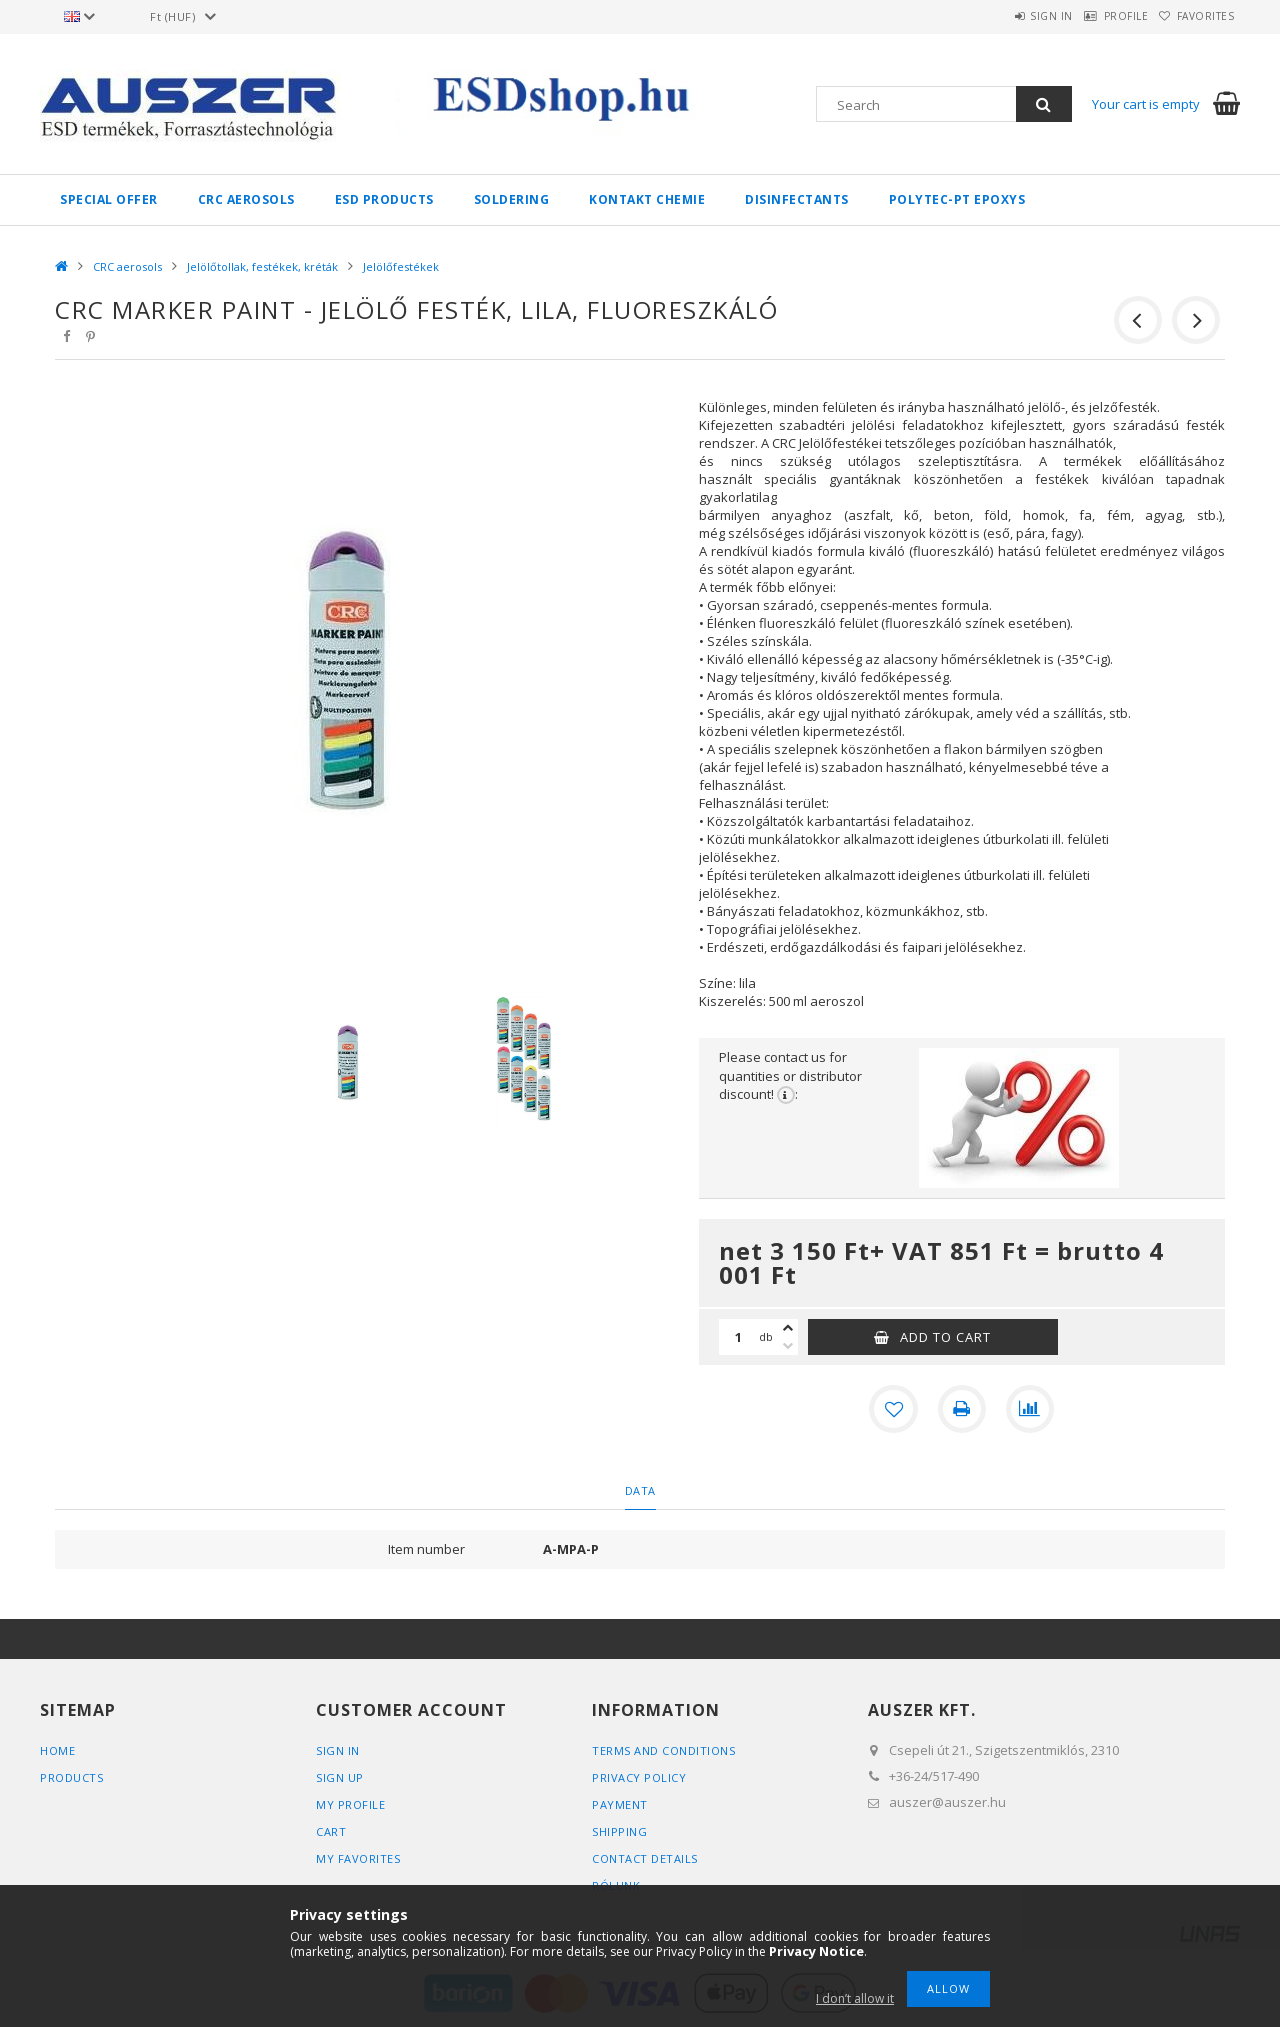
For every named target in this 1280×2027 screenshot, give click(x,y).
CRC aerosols (246, 199)
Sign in (1005, 16)
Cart (331, 1830)
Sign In (338, 1749)
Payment (620, 1803)
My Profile (350, 1803)
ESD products (384, 199)
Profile (1098, 16)
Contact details (645, 1857)
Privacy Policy (639, 1776)
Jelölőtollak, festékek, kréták (262, 266)
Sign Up (340, 1776)
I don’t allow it (855, 1998)
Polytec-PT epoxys (957, 199)
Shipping (619, 1830)
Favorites (1197, 16)
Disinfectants (797, 199)
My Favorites (358, 1857)
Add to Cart (945, 1337)
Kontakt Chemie (647, 199)
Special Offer (109, 199)
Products (71, 1776)
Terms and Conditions (663, 1749)
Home (57, 1749)
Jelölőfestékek (401, 266)
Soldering (512, 199)
